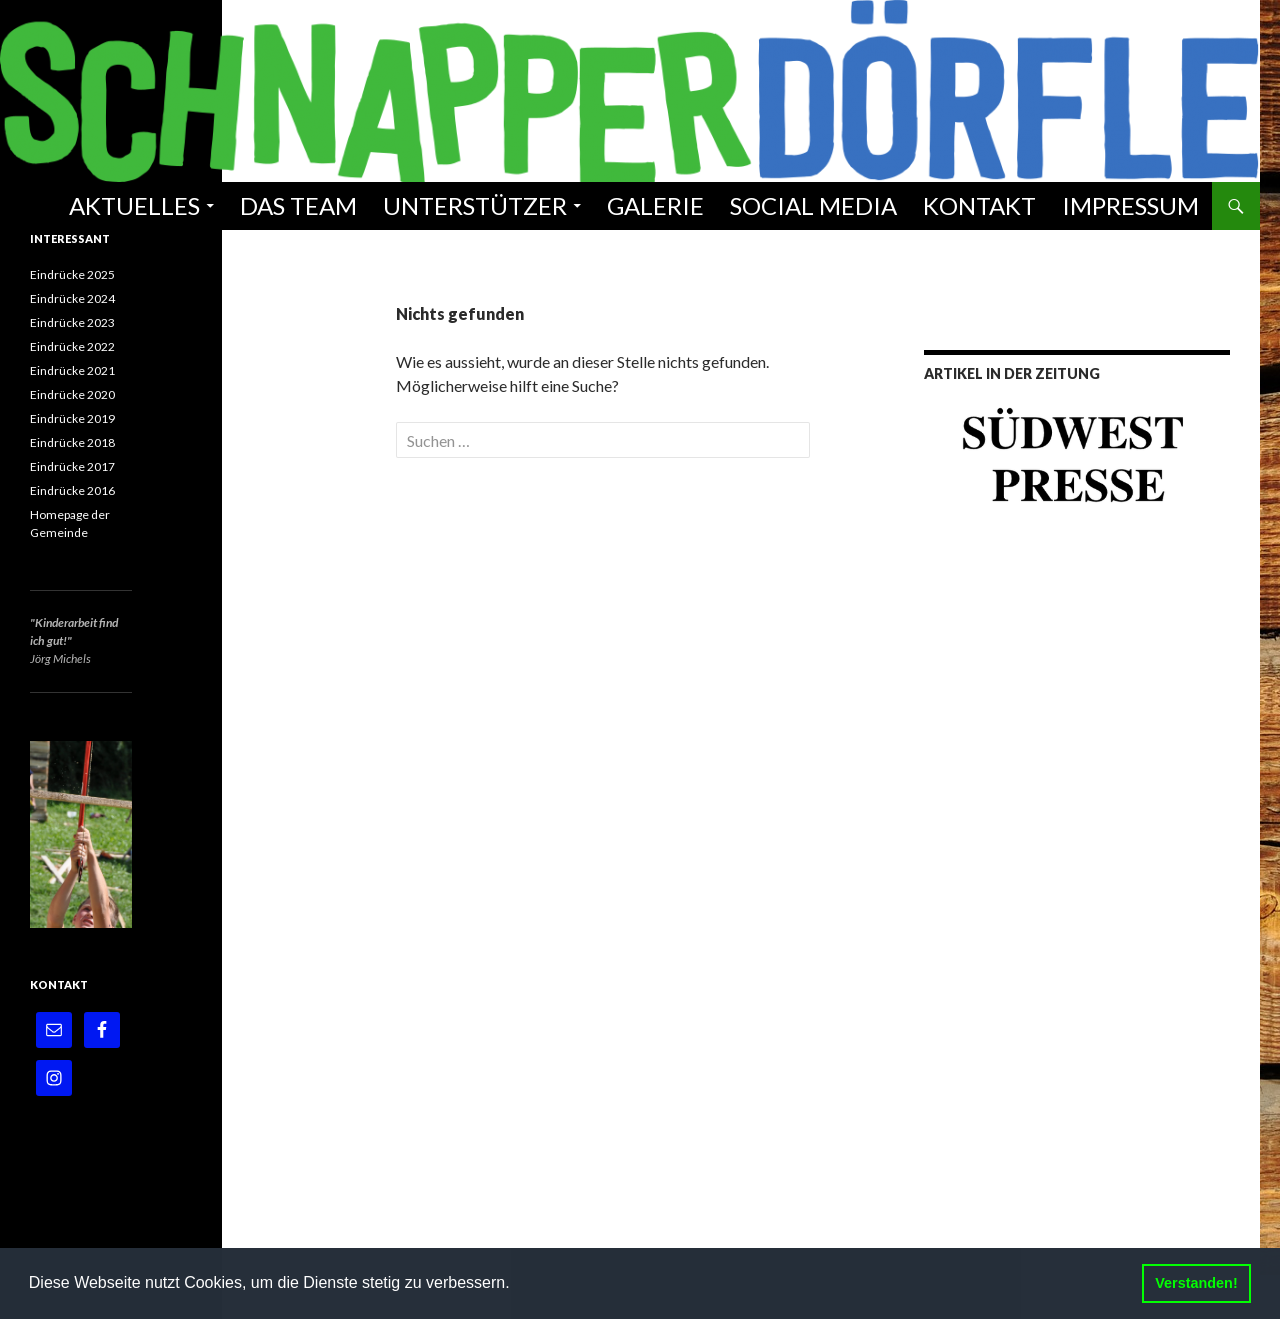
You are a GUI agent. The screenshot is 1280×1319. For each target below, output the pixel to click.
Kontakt (979, 205)
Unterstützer (475, 205)
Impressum (1130, 205)
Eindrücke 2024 (72, 298)
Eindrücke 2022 (72, 346)
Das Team (298, 205)
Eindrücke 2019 (72, 418)
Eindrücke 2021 (72, 370)
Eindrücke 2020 (72, 394)
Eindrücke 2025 (72, 274)
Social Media (813, 205)
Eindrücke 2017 (72, 466)
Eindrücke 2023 (72, 322)
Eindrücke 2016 (72, 490)
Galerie (655, 205)
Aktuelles (134, 205)
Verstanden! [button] (1196, 1283)
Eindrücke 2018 (72, 442)
